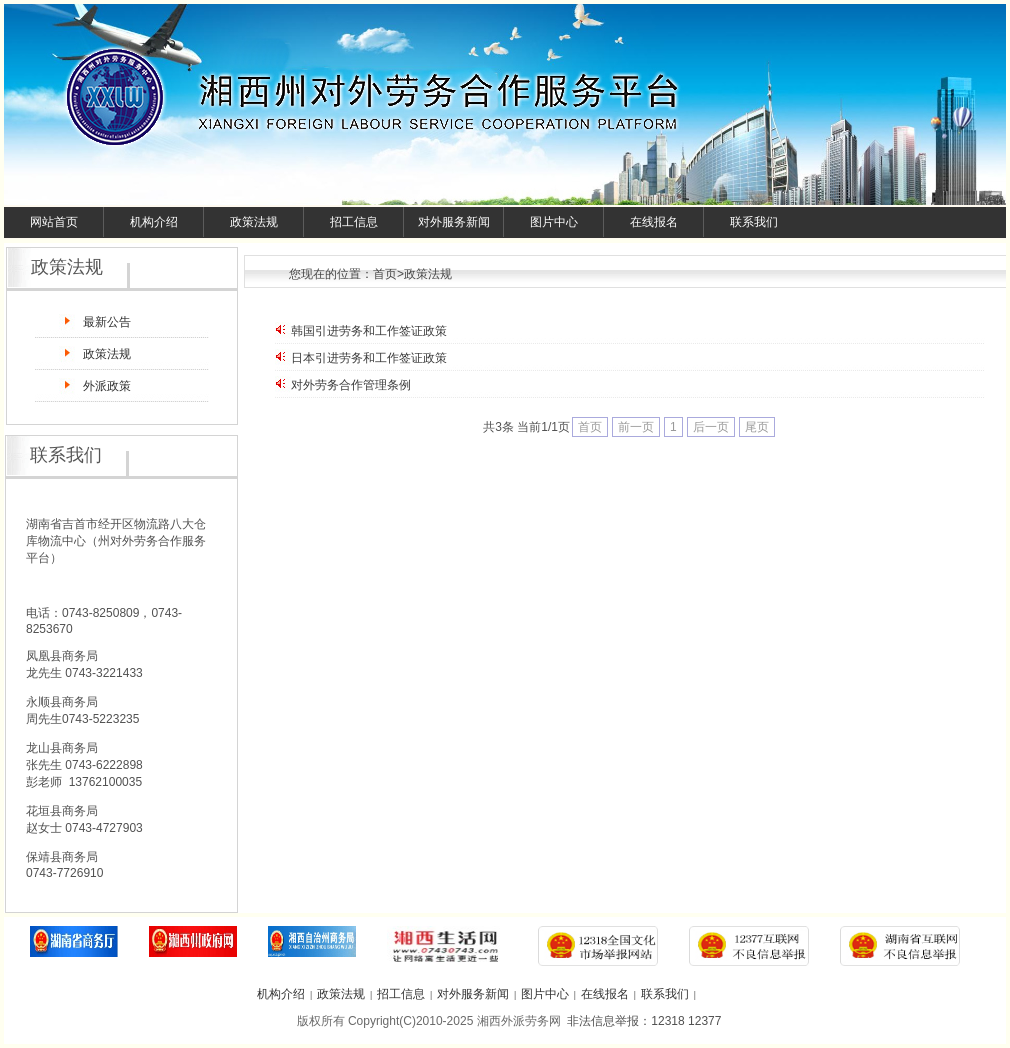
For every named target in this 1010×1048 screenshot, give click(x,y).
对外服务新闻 (454, 222)
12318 (667, 1021)
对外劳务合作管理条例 (351, 385)
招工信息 (354, 222)
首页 (385, 274)
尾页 (757, 427)
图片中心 (554, 222)
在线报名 (654, 222)
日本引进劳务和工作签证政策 (369, 358)
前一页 (636, 427)
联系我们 (754, 222)
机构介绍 (154, 222)
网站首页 (54, 222)
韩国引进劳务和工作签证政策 (369, 331)
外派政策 (107, 386)
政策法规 (254, 222)
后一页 (711, 427)
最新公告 (107, 322)
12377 (704, 1021)
